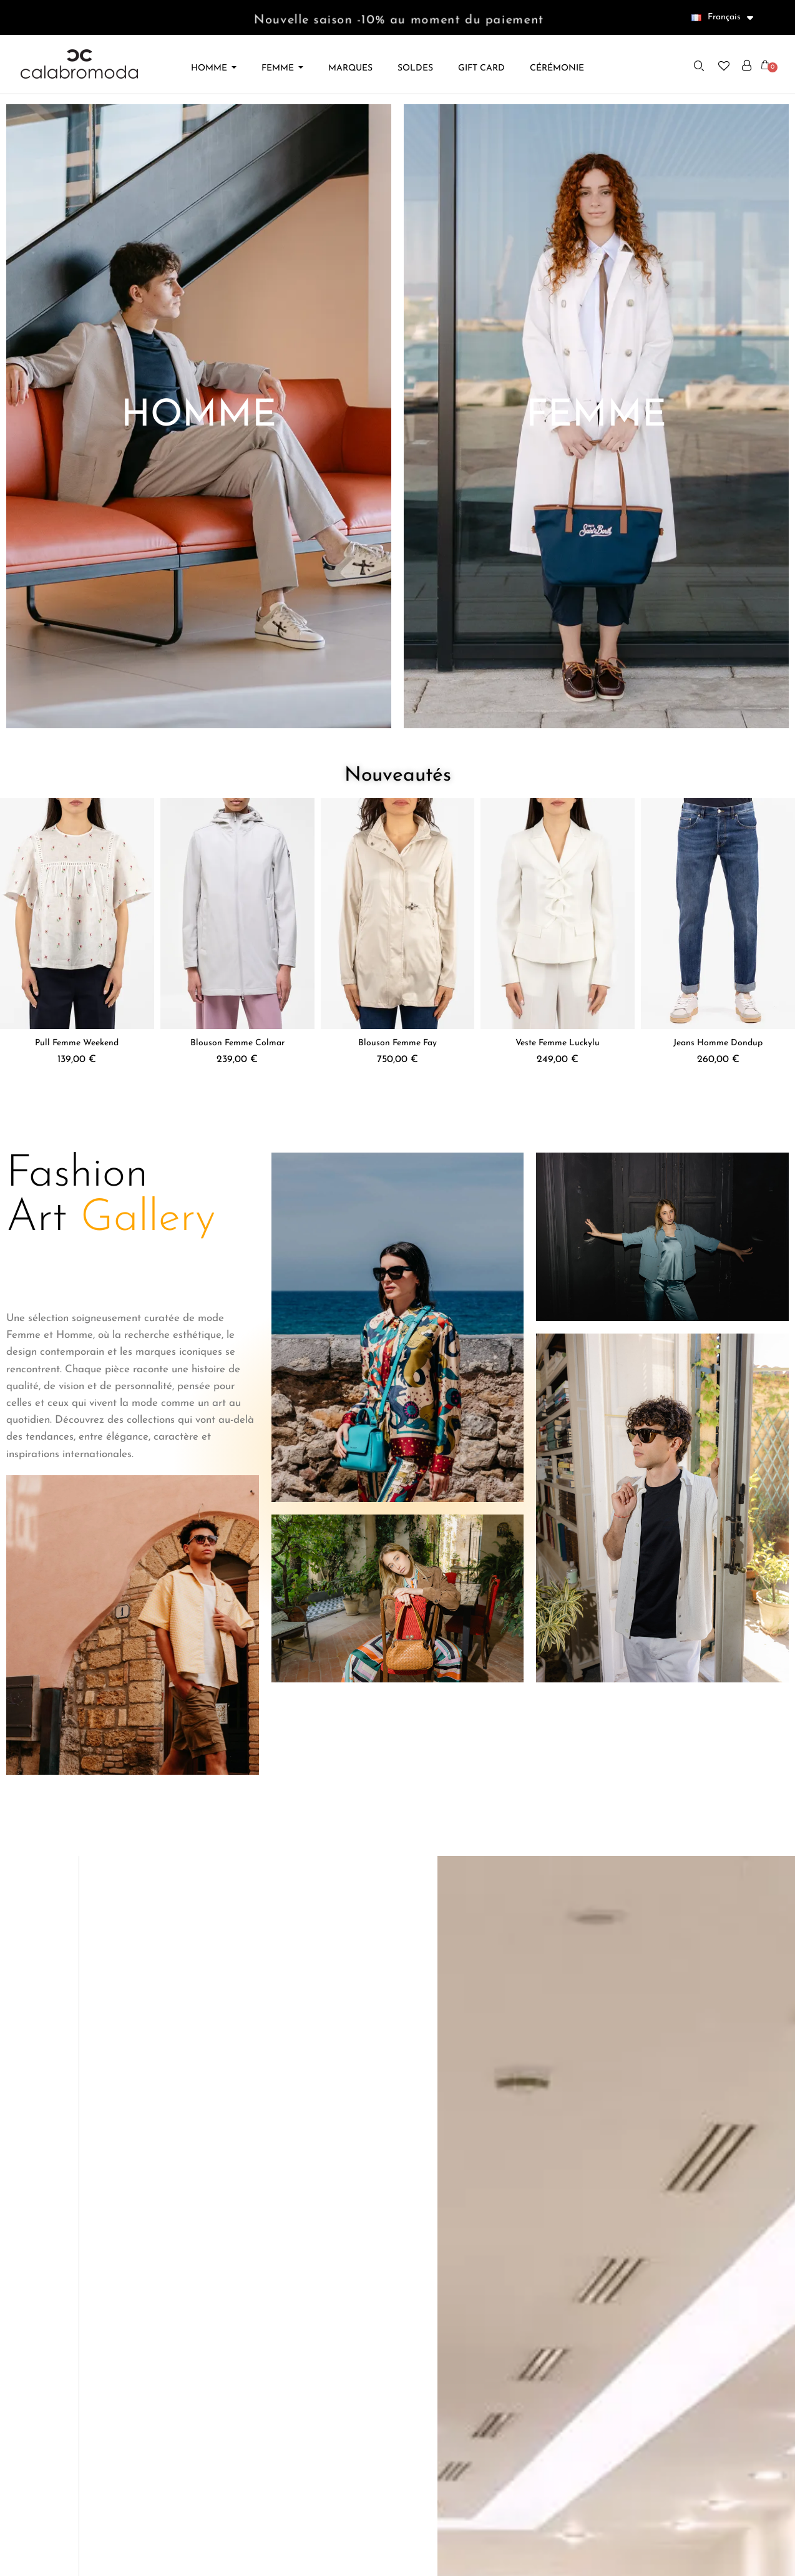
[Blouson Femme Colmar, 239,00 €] (237, 934)
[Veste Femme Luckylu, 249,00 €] (557, 934)
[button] (699, 65)
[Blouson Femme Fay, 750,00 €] (398, 934)
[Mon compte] (746, 65)
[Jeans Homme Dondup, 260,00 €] (718, 934)
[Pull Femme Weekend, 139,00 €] (77, 934)
